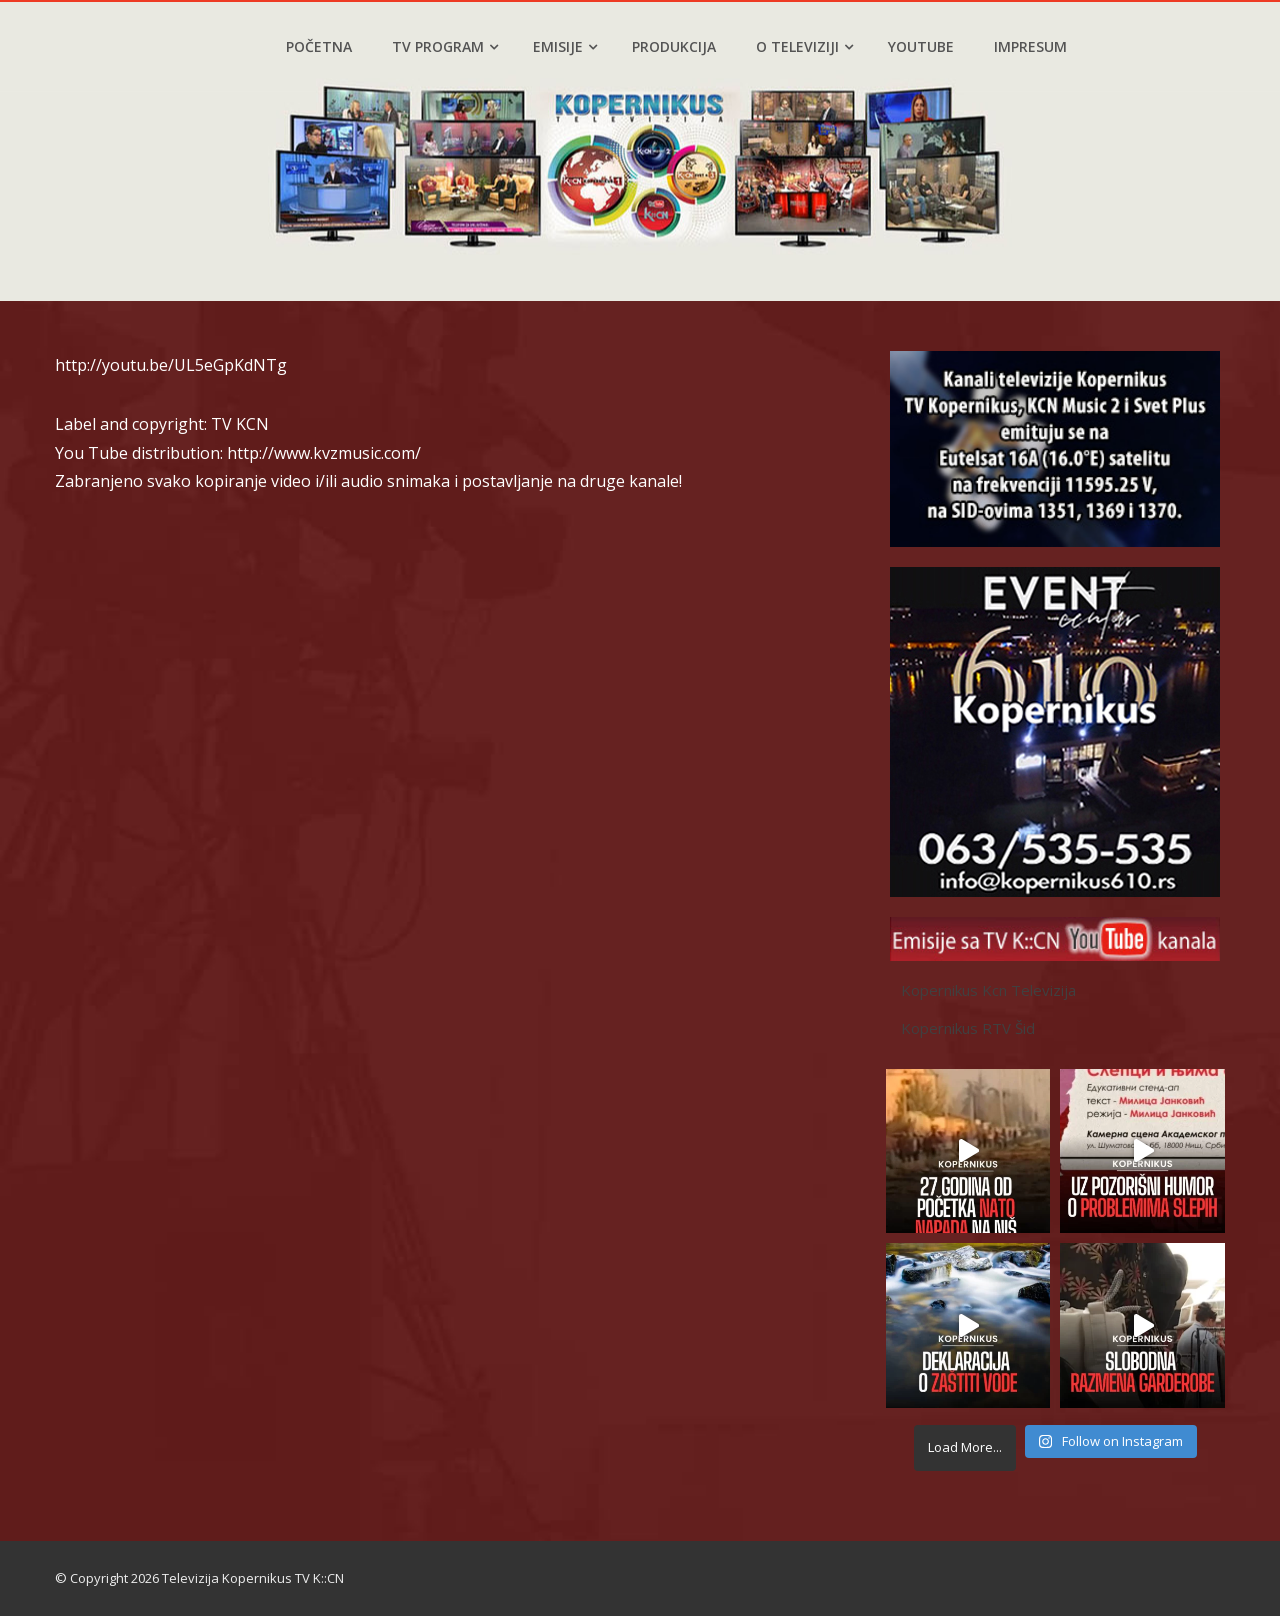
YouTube (921, 46)
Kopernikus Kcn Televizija (988, 990)
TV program (445, 46)
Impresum (1030, 46)
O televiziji (804, 46)
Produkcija (674, 46)
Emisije (565, 46)
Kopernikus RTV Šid (968, 1028)
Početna (319, 46)
